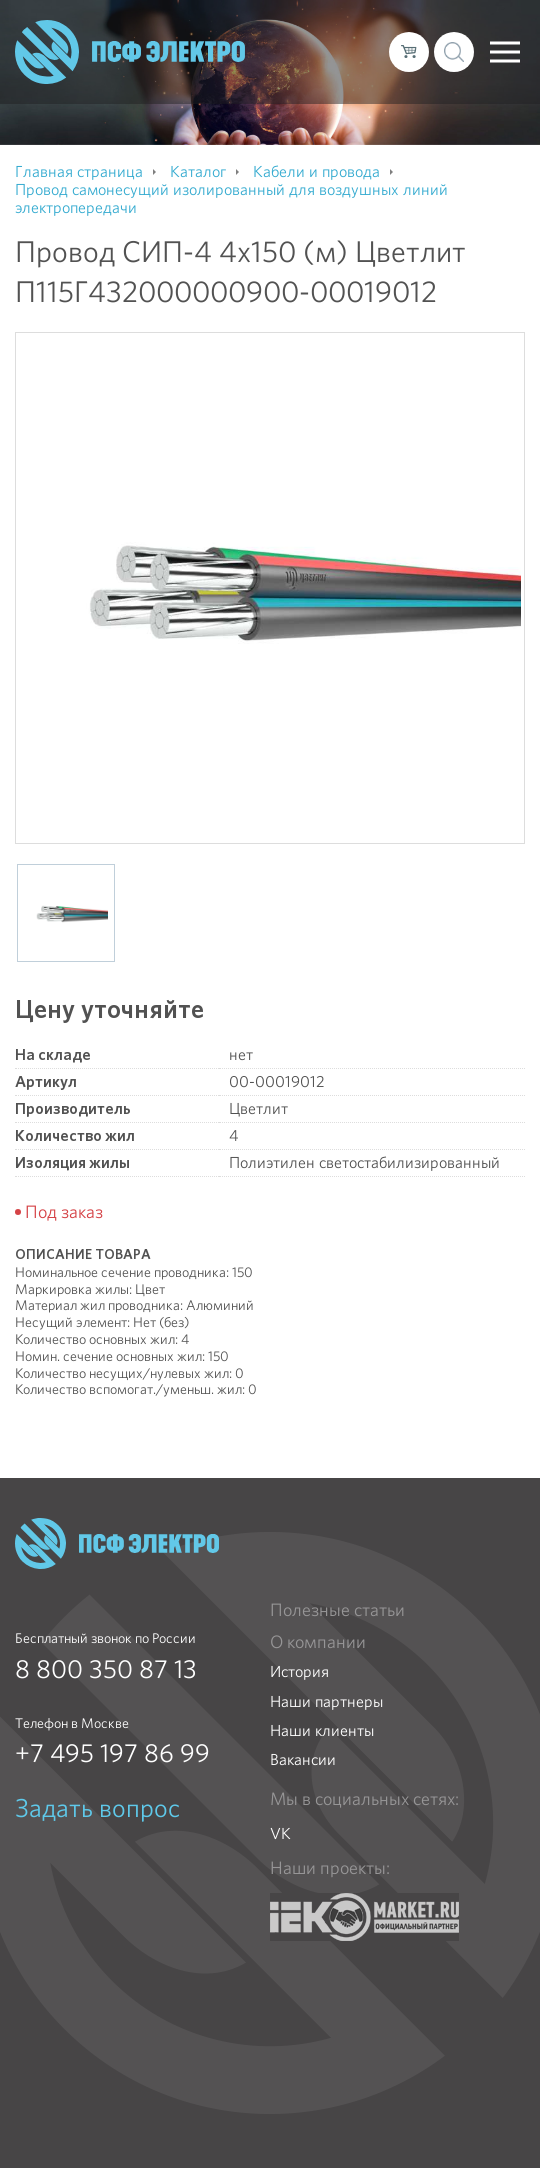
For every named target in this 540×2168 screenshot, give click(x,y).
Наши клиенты (322, 1730)
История (299, 1671)
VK (280, 1833)
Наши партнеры (326, 1701)
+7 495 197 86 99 (112, 1753)
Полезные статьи (337, 1610)
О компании (318, 1642)
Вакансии (303, 1759)
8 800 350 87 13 (106, 1669)
